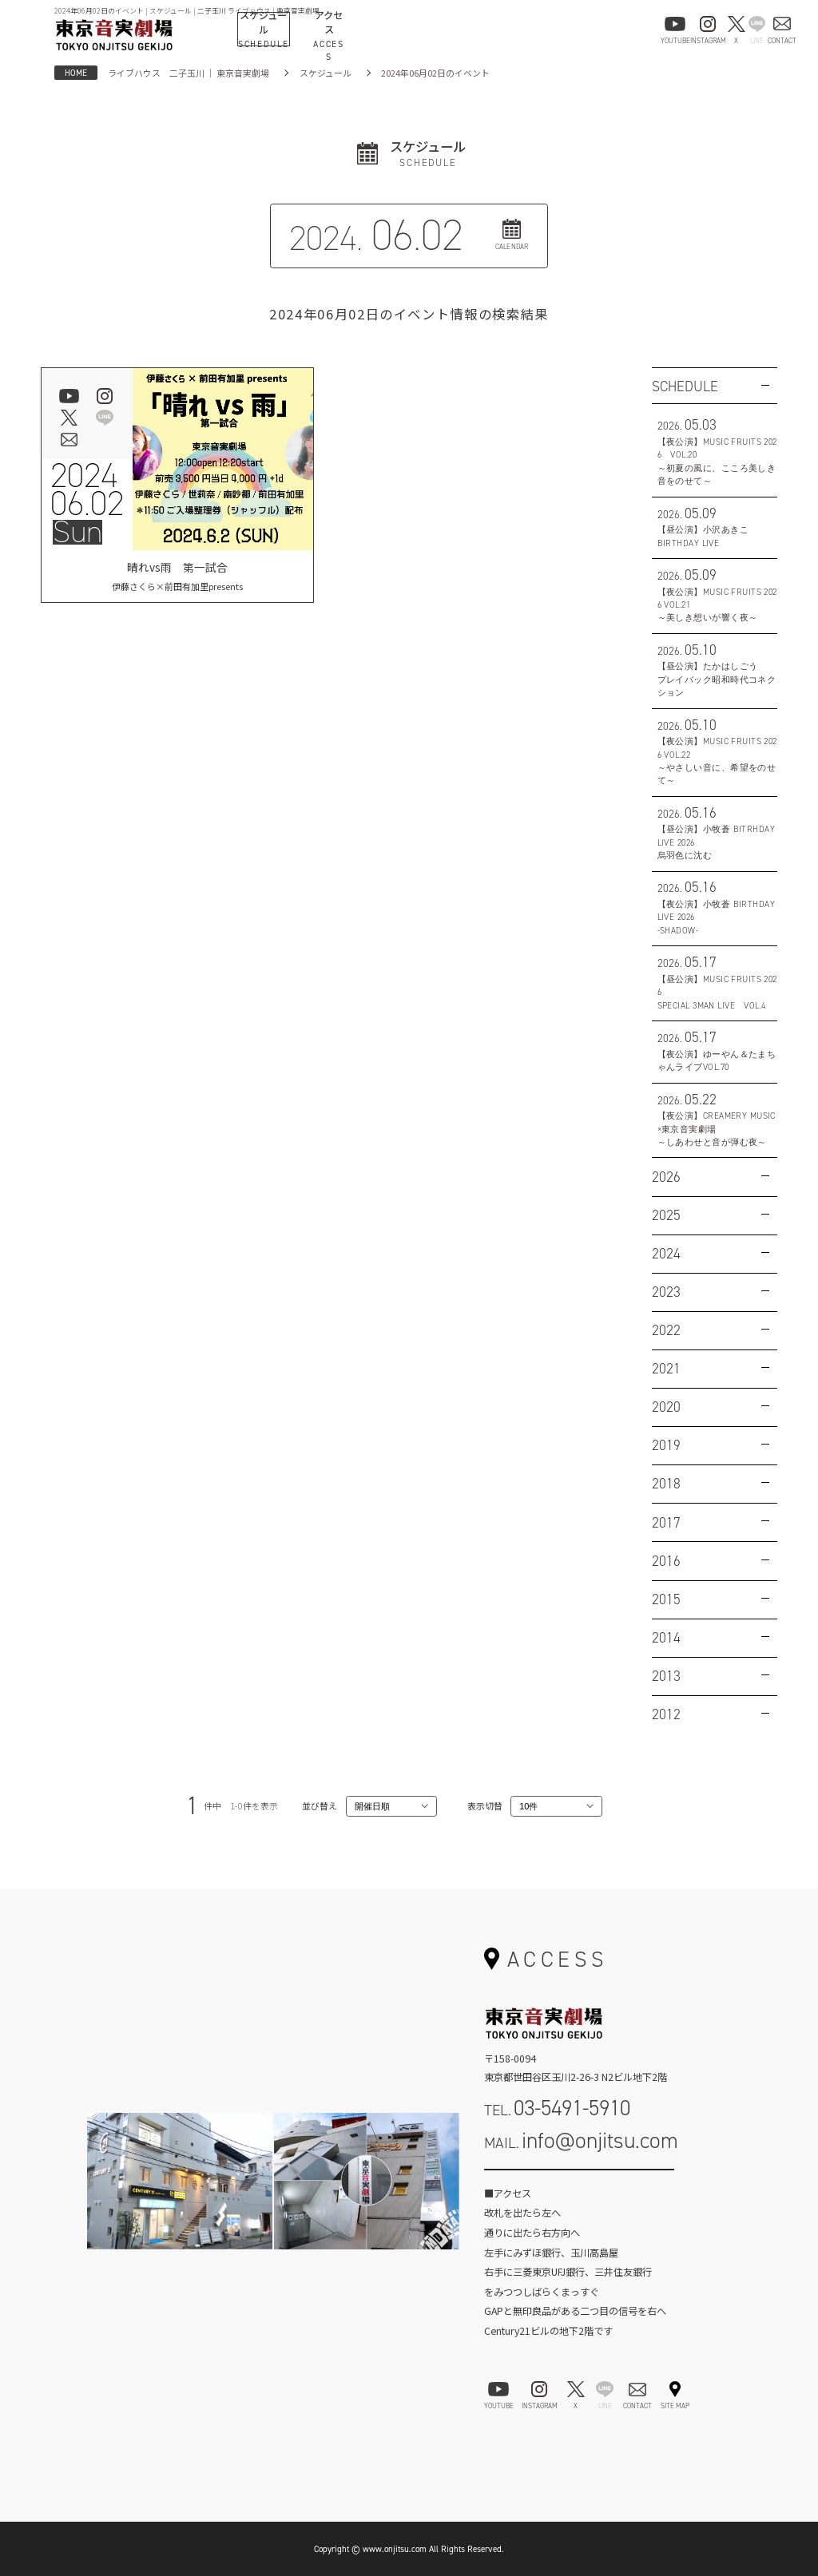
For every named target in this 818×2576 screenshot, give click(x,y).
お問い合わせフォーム (579, 2185)
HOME (76, 72)
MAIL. (581, 2140)
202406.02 (87, 489)
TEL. (557, 2107)
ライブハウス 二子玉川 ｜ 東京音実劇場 (188, 72)
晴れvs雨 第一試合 (177, 575)
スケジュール (325, 72)
